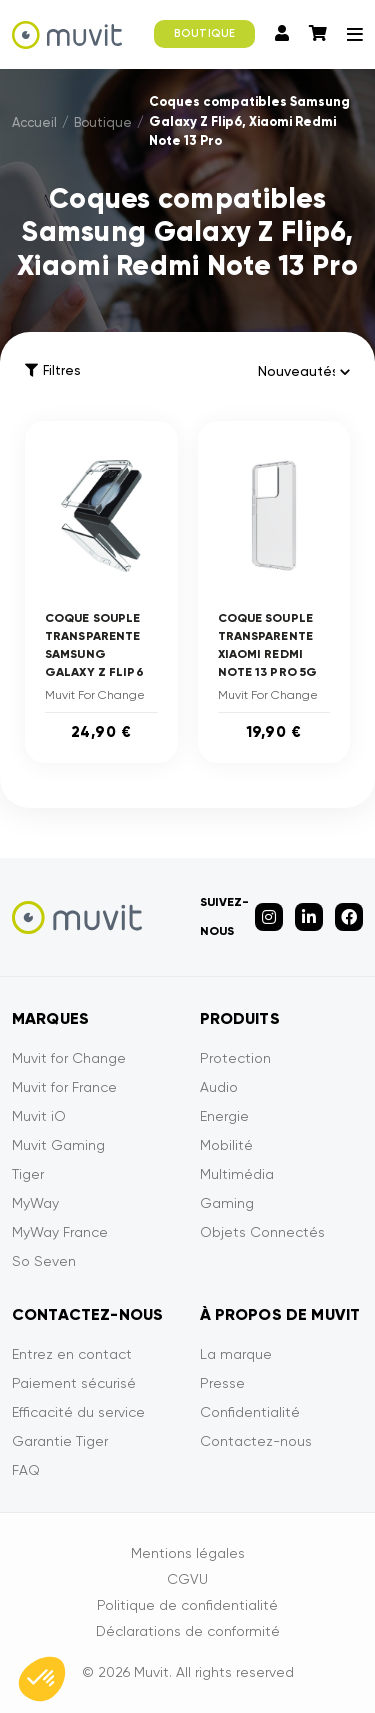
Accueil (34, 122)
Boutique (103, 122)
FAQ (26, 1470)
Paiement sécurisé (74, 1383)
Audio (219, 1087)
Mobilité (226, 1145)
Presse (222, 1383)
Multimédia (237, 1174)
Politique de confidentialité (187, 1605)
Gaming (227, 1203)
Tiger (28, 1174)
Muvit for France (64, 1087)
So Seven (44, 1261)
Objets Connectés (262, 1232)
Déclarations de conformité (188, 1631)
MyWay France (60, 1232)
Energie (224, 1116)
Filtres (52, 370)
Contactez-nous (256, 1441)
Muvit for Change (69, 1058)
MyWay (35, 1203)
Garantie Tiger (60, 1441)
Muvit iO (39, 1116)
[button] (42, 1679)
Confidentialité (250, 1412)
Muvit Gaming (58, 1145)
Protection (235, 1058)
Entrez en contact (72, 1354)
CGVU (187, 1579)
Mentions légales (188, 1553)
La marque (236, 1354)
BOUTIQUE (204, 33)
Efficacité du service (78, 1412)
